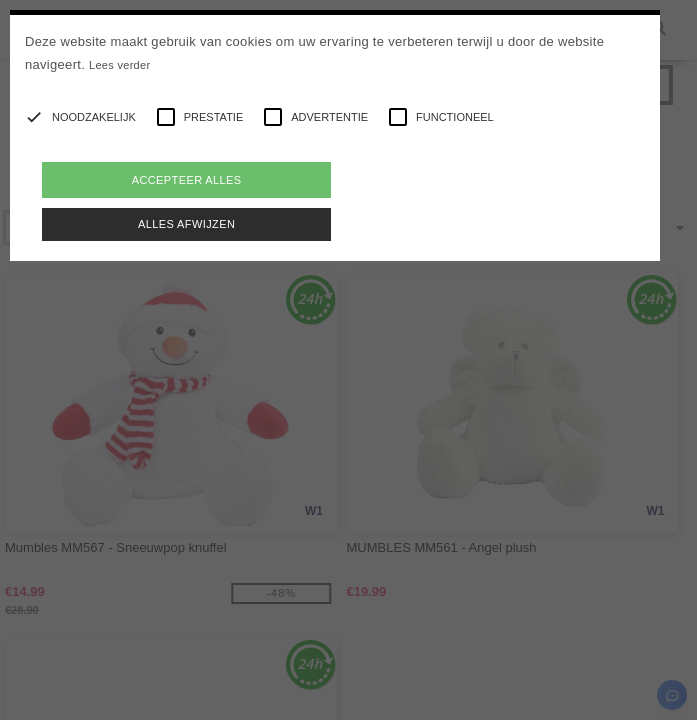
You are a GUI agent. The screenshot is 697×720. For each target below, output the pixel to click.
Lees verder (119, 65)
